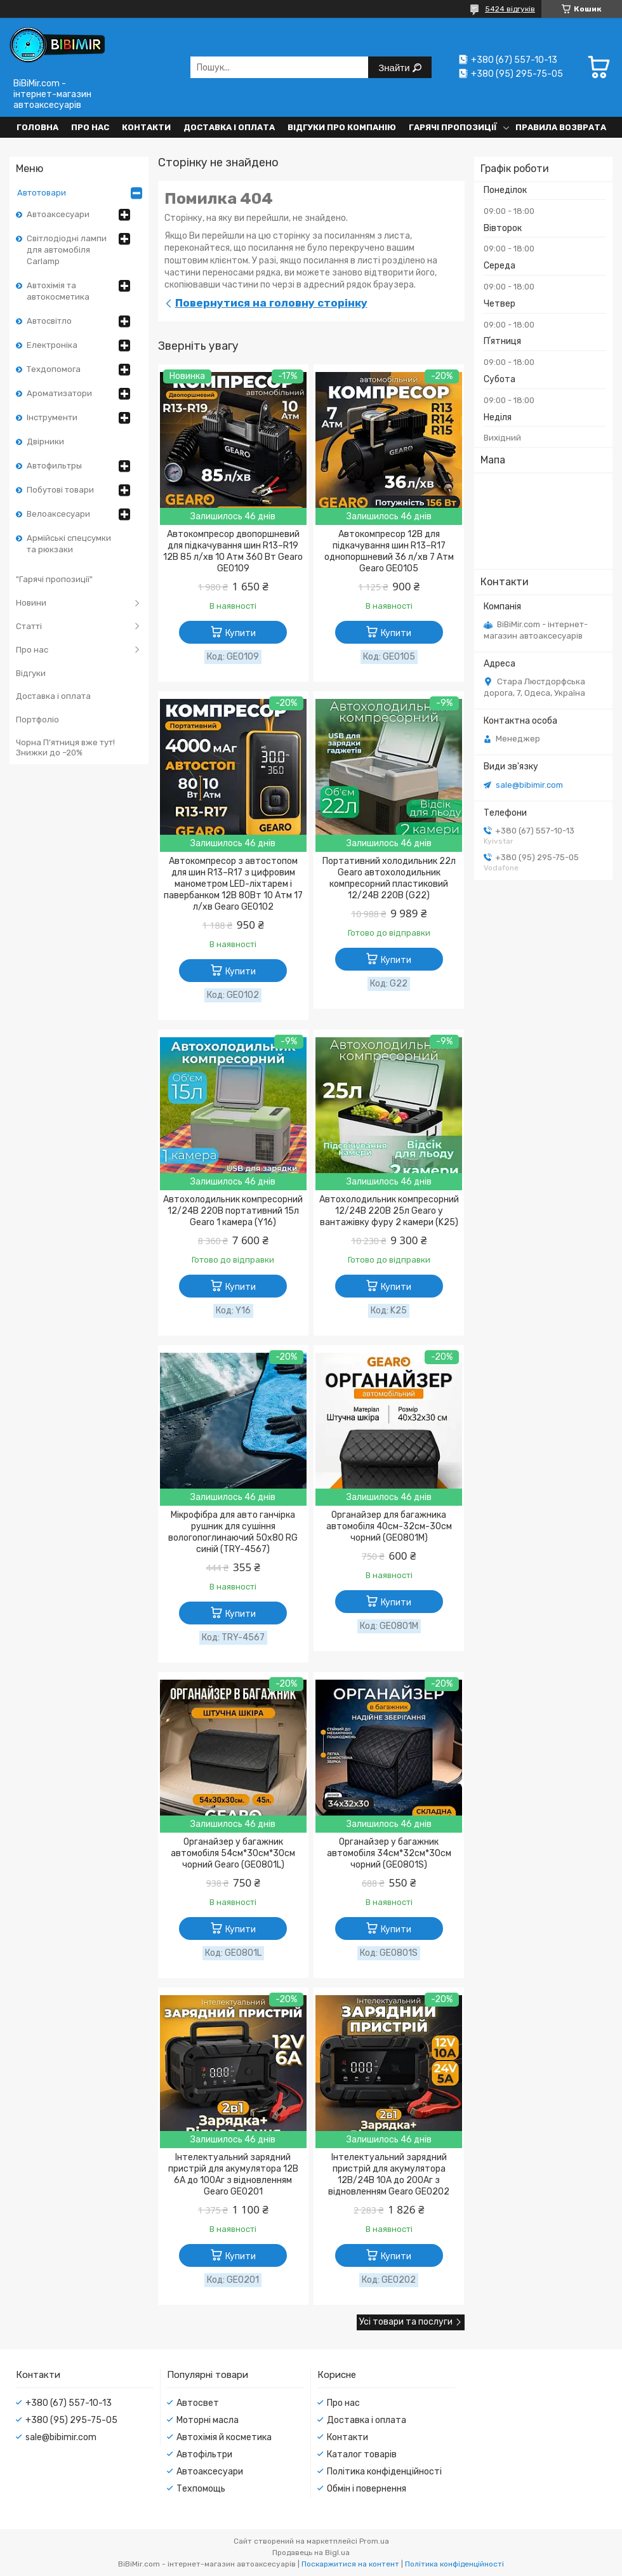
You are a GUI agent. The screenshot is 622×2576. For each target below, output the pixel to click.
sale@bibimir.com (529, 785)
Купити (240, 633)
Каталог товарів (362, 2454)
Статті (29, 626)
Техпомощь (200, 2488)
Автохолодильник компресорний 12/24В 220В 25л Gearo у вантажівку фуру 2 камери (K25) (389, 1211)
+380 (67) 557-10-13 (68, 2403)
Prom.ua (374, 2541)
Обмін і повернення (366, 2488)
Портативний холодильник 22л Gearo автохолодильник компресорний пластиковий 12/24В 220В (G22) (389, 878)
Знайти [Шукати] (395, 67)
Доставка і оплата (229, 127)
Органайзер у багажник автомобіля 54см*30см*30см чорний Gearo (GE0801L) (233, 1853)
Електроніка (52, 345)
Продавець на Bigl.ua (311, 2552)
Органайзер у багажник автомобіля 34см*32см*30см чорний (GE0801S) (389, 1853)
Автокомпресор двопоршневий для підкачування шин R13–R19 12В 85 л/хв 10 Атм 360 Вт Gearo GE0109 (233, 551)
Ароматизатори (59, 393)
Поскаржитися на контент (350, 2563)
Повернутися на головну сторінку (271, 302)
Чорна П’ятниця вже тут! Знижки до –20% (65, 747)
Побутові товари (60, 490)
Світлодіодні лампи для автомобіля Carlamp (67, 250)
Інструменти (52, 417)
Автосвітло (49, 321)
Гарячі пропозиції (453, 127)
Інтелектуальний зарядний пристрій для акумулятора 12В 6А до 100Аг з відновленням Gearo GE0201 (233, 2174)
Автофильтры (54, 465)
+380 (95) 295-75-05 (71, 2420)
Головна (37, 127)
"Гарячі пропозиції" (54, 579)
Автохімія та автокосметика (58, 291)
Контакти (146, 127)
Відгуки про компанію (342, 127)
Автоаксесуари (58, 214)
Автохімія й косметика (224, 2437)
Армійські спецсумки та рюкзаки (69, 543)
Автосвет (197, 2403)
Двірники (45, 441)
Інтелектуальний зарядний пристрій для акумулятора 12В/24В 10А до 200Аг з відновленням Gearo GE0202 (388, 2174)
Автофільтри (204, 2454)
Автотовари (41, 192)
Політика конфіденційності (384, 2471)
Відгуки (31, 673)
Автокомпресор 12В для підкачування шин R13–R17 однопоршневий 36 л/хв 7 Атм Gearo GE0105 (389, 551)
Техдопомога (54, 369)
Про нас (90, 127)
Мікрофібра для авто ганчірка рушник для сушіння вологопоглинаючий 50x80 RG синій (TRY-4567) (233, 1532)
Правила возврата (560, 127)
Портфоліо (37, 719)
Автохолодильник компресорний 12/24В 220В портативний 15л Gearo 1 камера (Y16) (233, 1211)
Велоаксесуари (58, 514)
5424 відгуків (510, 8)
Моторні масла (207, 2420)
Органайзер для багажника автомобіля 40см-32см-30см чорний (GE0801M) (389, 1526)
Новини (31, 602)
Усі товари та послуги (406, 2321)
